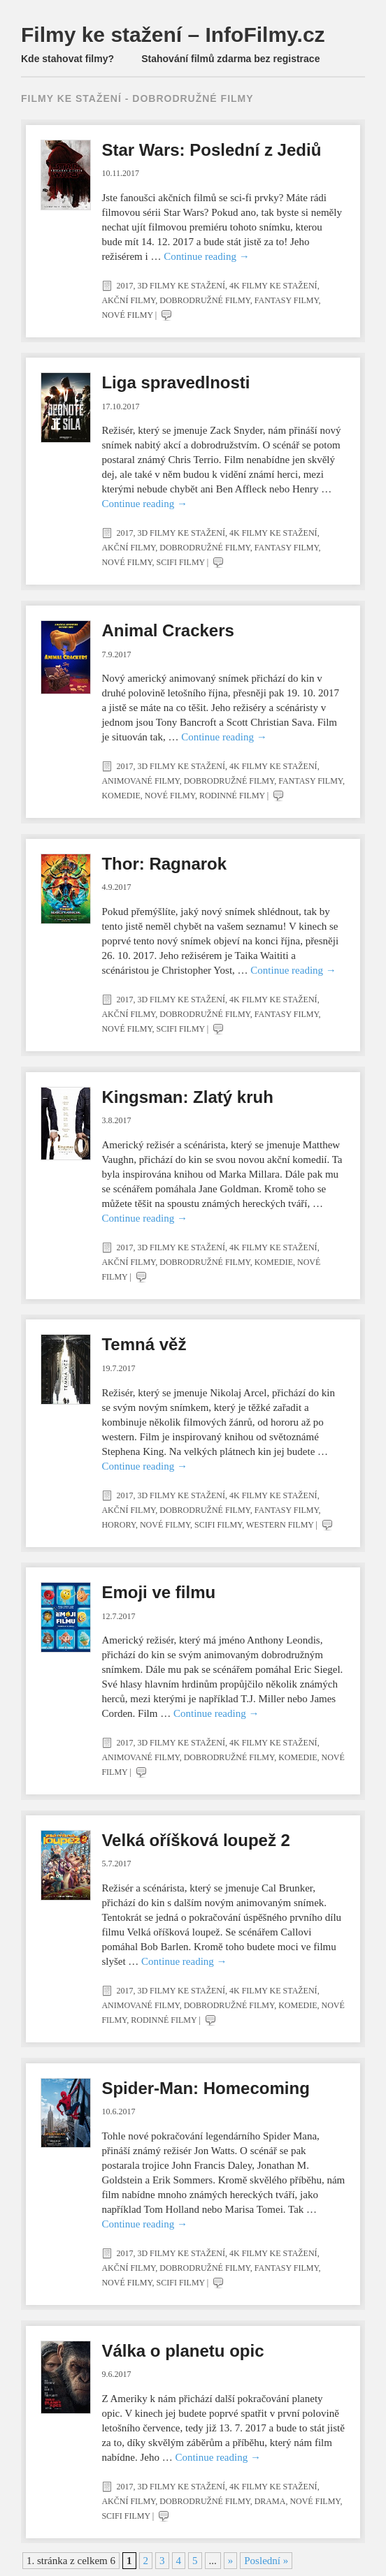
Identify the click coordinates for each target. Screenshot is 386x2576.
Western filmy (280, 1525)
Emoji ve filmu (158, 1592)
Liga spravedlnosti (175, 382)
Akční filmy (128, 300)
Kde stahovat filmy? (67, 58)
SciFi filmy (181, 562)
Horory (118, 1525)
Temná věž (143, 1344)
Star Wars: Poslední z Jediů (211, 149)
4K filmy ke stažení (273, 286)
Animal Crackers (167, 630)
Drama (270, 2501)
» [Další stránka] (231, 2560)
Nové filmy (126, 315)
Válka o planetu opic (182, 2350)
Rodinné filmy (232, 795)
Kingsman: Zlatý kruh (187, 1097)
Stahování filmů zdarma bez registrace (230, 58)
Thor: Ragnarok (164, 863)
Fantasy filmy (287, 300)
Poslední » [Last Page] (266, 2560)
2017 (124, 286)
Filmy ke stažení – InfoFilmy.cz (173, 34)
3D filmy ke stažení (181, 286)
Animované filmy (140, 781)
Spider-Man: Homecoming (205, 2088)
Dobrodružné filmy (204, 300)
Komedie (120, 795)
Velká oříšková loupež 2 (195, 1840)
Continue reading (206, 256)
